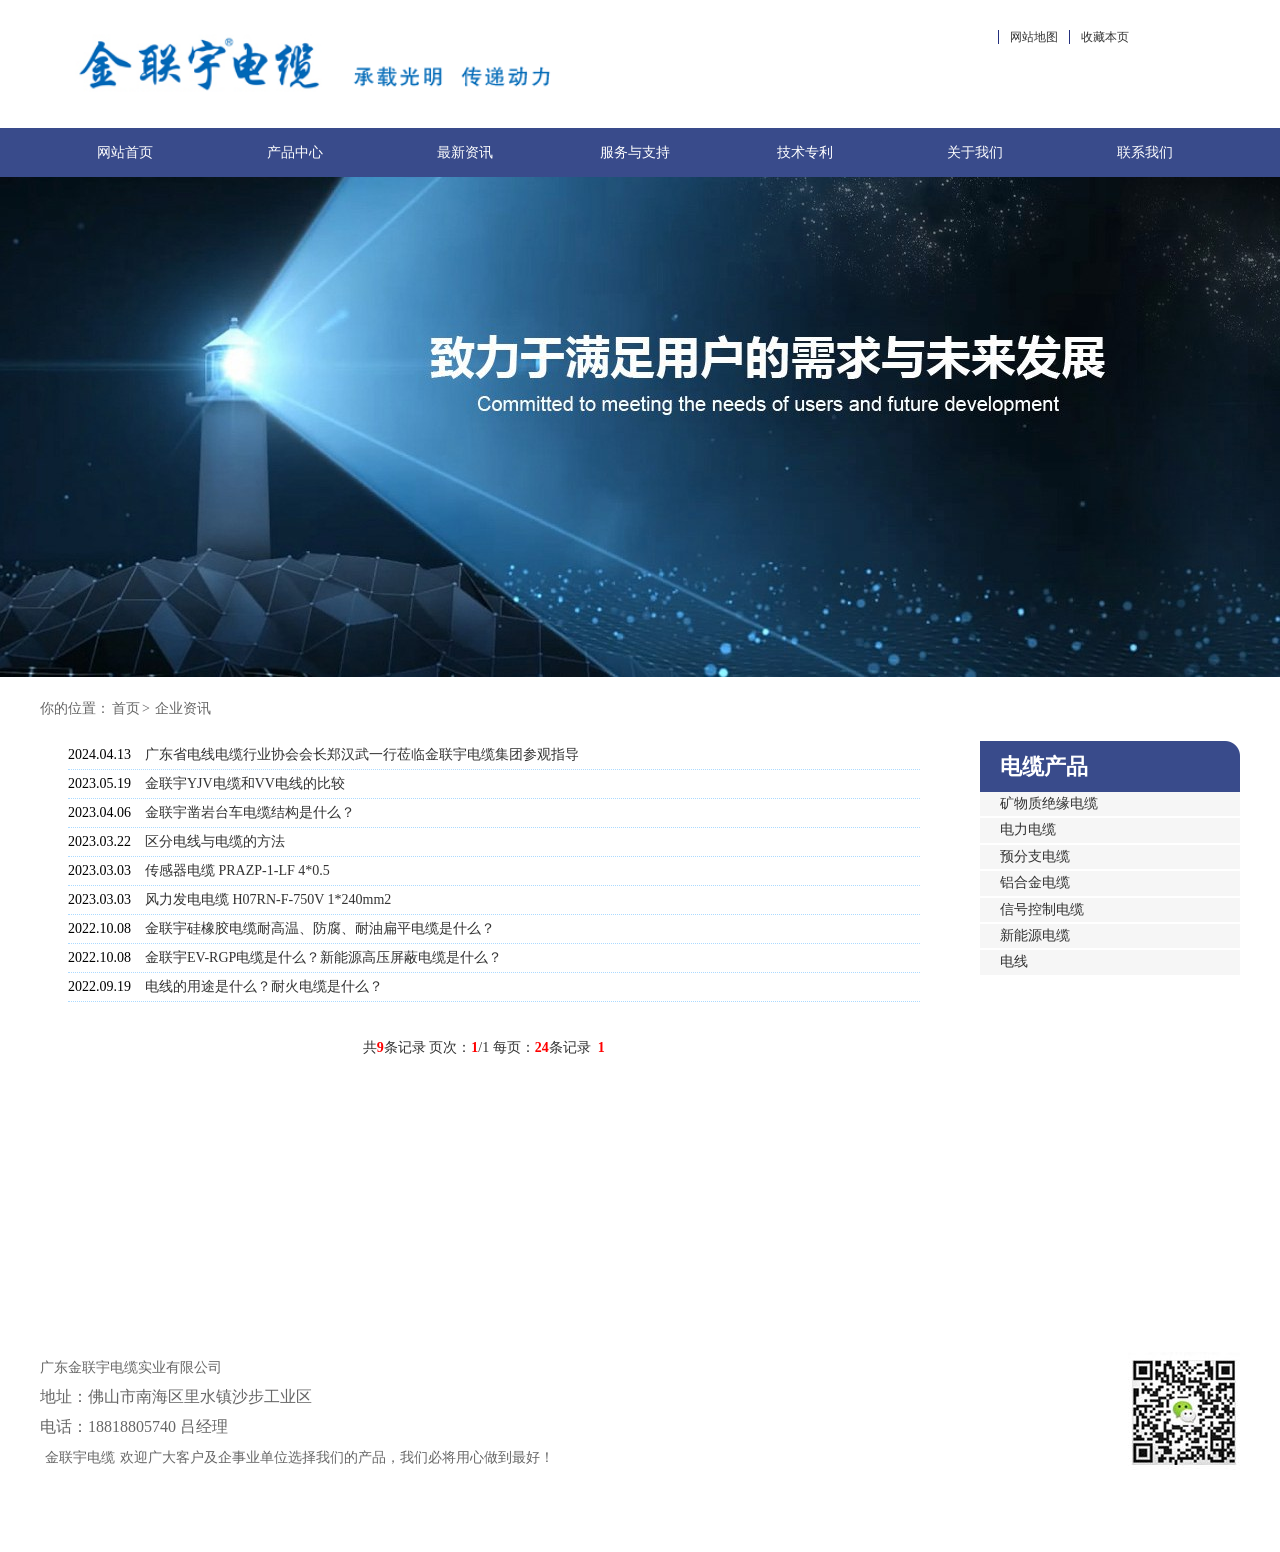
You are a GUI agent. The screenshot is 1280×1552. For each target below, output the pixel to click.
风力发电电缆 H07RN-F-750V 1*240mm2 (268, 899)
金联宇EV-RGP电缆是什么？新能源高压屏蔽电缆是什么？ (323, 957)
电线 (1014, 961)
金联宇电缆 (80, 1457)
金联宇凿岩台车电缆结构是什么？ (250, 812)
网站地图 (1034, 37)
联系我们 (1145, 152)
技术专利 (805, 152)
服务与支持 (635, 152)
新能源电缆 (1035, 935)
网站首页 (125, 152)
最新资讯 (465, 152)
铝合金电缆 (1035, 882)
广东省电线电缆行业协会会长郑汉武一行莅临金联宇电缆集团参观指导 (362, 754)
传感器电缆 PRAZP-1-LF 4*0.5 (237, 870)
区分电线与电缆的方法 (215, 841)
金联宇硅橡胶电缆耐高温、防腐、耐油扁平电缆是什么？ (320, 928)
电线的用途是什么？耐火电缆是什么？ (264, 986)
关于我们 (975, 152)
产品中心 (295, 152)
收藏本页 (1105, 37)
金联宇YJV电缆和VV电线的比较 (245, 783)
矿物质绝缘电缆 (1049, 803)
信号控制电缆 (1042, 909)
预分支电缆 (1035, 856)
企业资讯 (183, 708)
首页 (126, 708)
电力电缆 (1028, 829)
